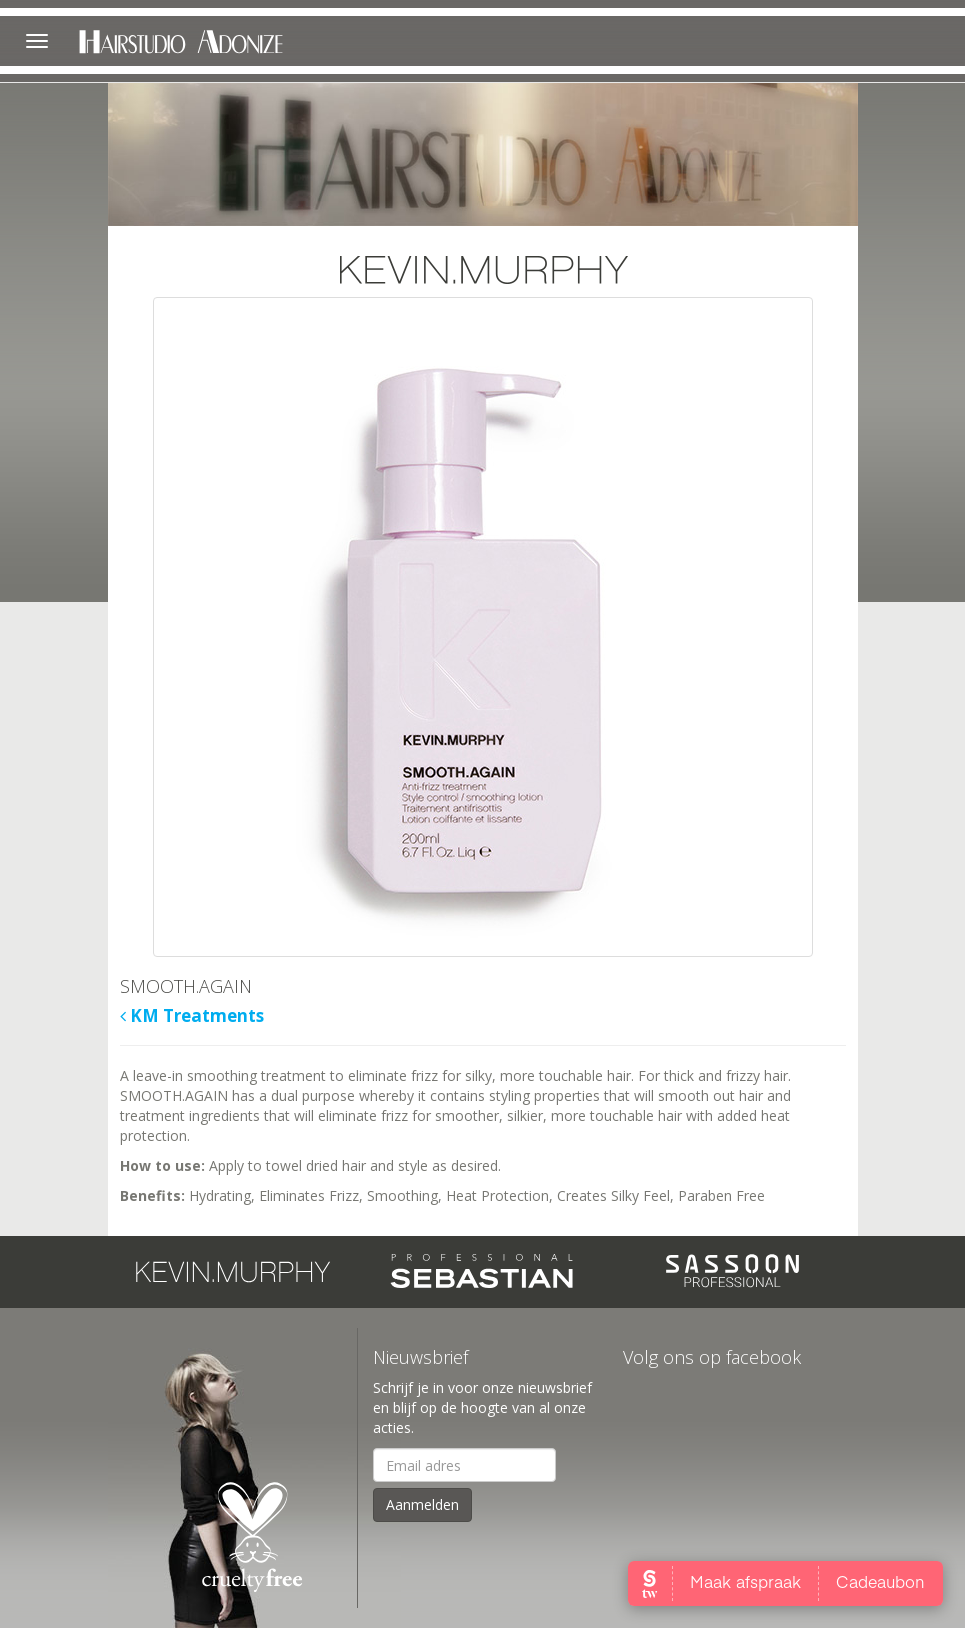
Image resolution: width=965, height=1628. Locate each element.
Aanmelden (422, 1504)
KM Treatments (192, 1016)
